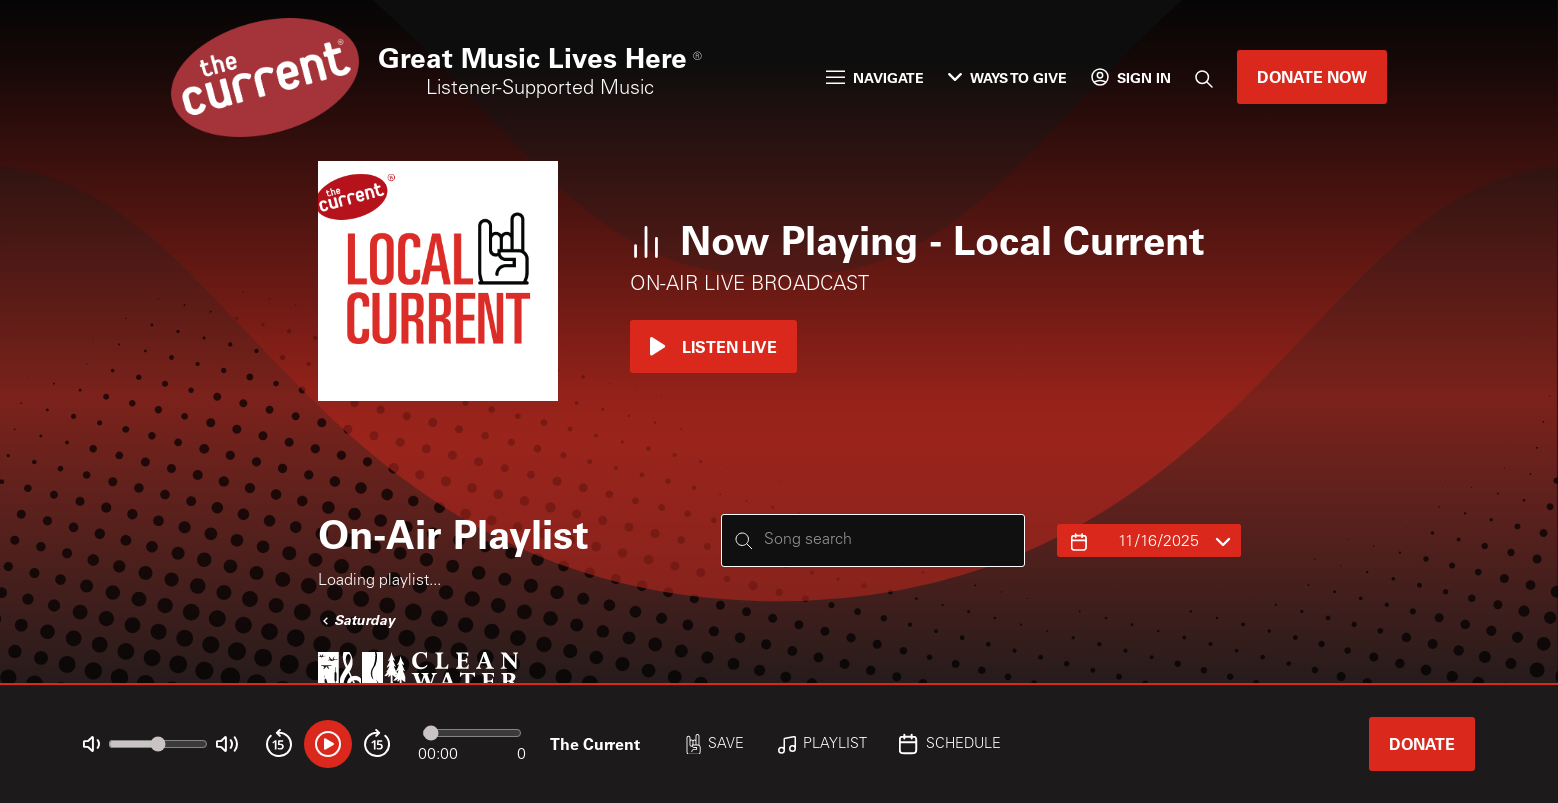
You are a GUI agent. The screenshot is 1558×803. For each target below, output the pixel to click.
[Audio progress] (472, 733)
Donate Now (1312, 76)
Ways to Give (1007, 77)
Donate (1422, 743)
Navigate (875, 77)
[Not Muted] (91, 744)
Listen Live (713, 346)
